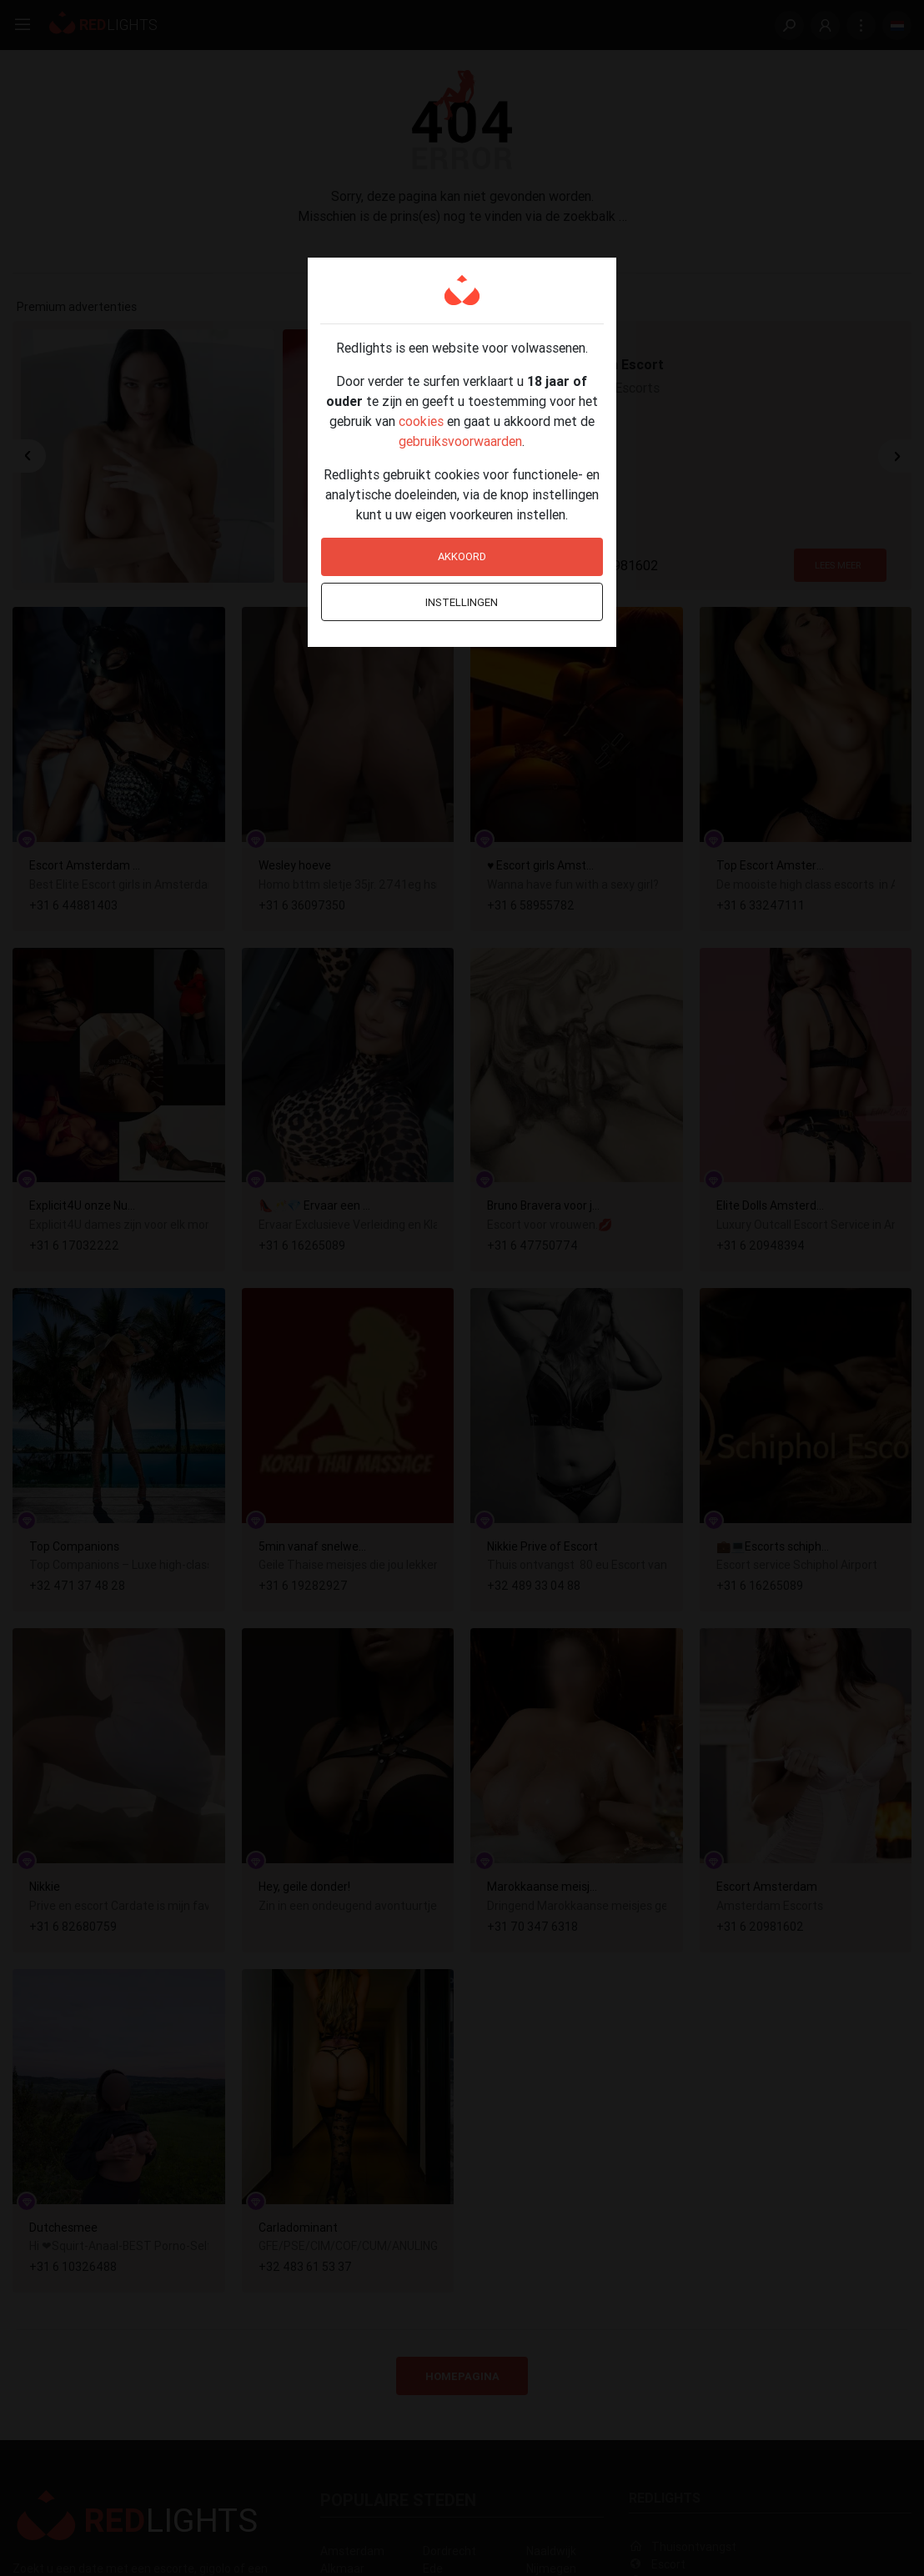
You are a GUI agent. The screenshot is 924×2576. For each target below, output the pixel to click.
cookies (421, 421)
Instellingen (461, 602)
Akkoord (462, 556)
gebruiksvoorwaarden (460, 441)
